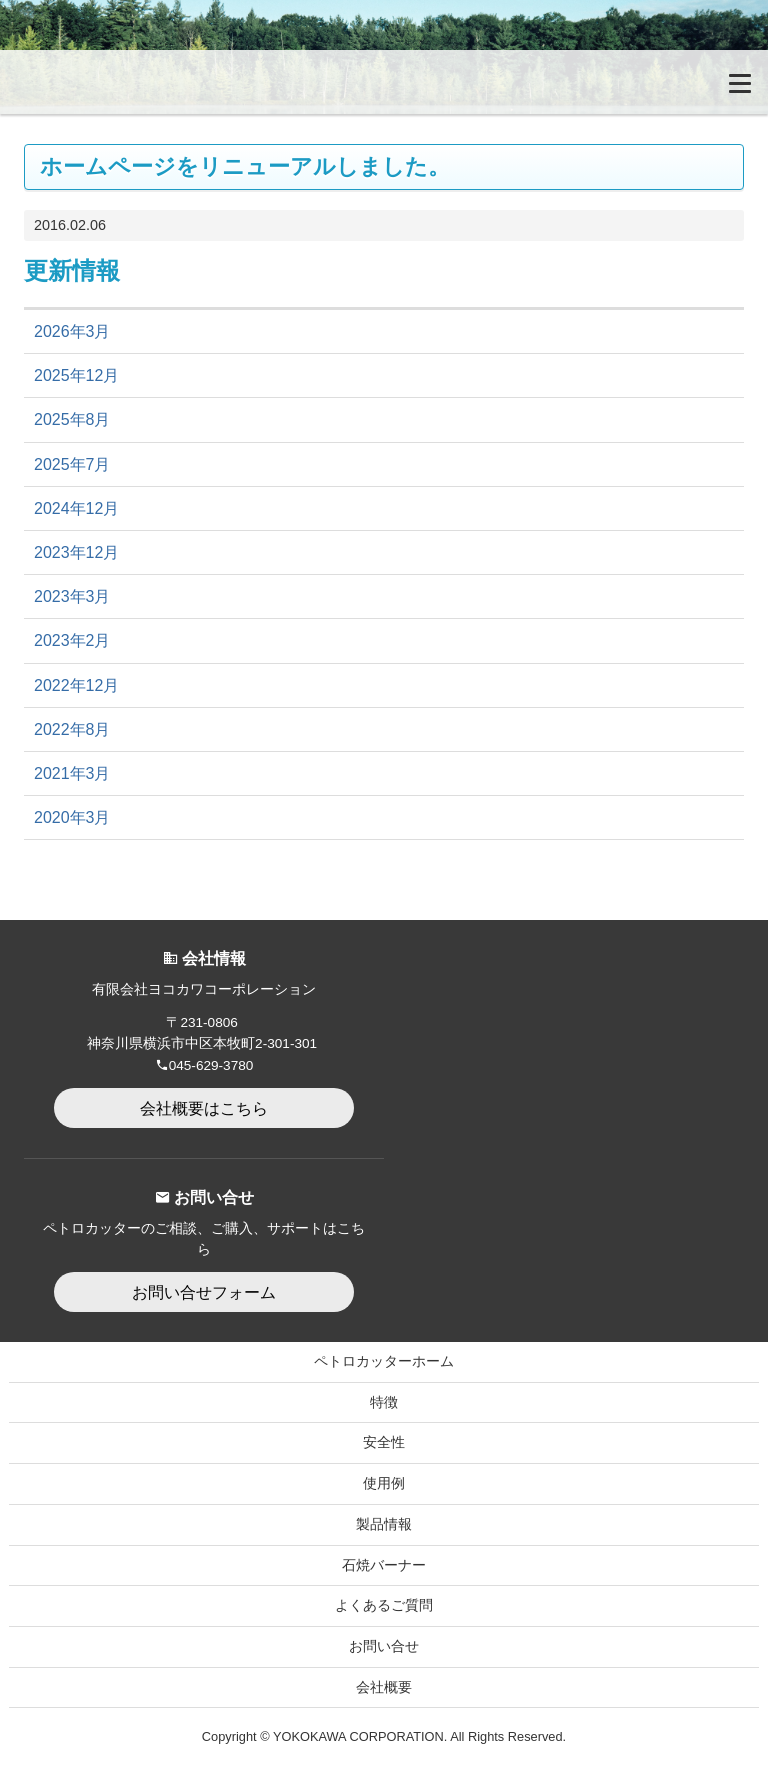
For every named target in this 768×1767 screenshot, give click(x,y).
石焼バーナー (384, 1565)
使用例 (384, 1483)
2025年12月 (76, 375)
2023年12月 (76, 552)
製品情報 (384, 1524)
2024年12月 (76, 508)
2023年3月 (72, 596)
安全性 (384, 1442)
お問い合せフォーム (204, 1292)
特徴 (384, 1402)
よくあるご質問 (384, 1605)
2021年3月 (72, 773)
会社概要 (384, 1687)
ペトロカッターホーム (384, 1361)
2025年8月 (72, 419)
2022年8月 (72, 729)
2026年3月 (72, 331)
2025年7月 (72, 464)
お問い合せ (384, 1646)
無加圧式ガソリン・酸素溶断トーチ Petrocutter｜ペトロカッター (115, 82)
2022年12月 (76, 685)
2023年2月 (72, 640)
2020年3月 (72, 817)
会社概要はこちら (204, 1108)
